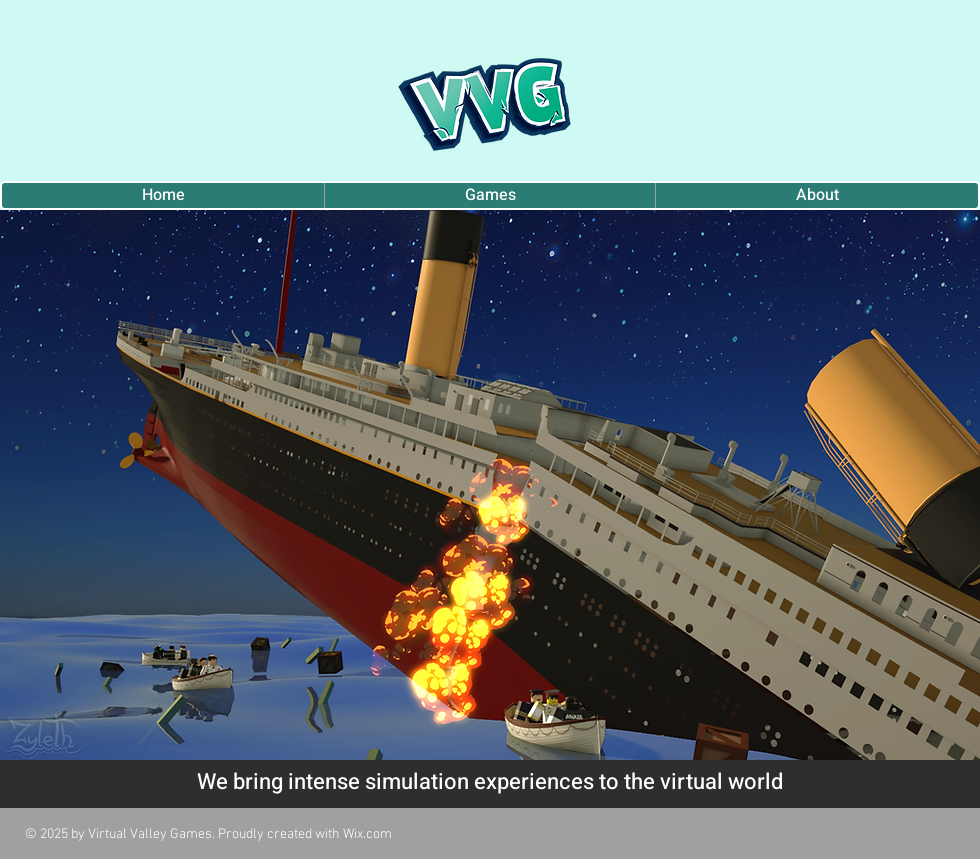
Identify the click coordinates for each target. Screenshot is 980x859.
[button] (490, 485)
